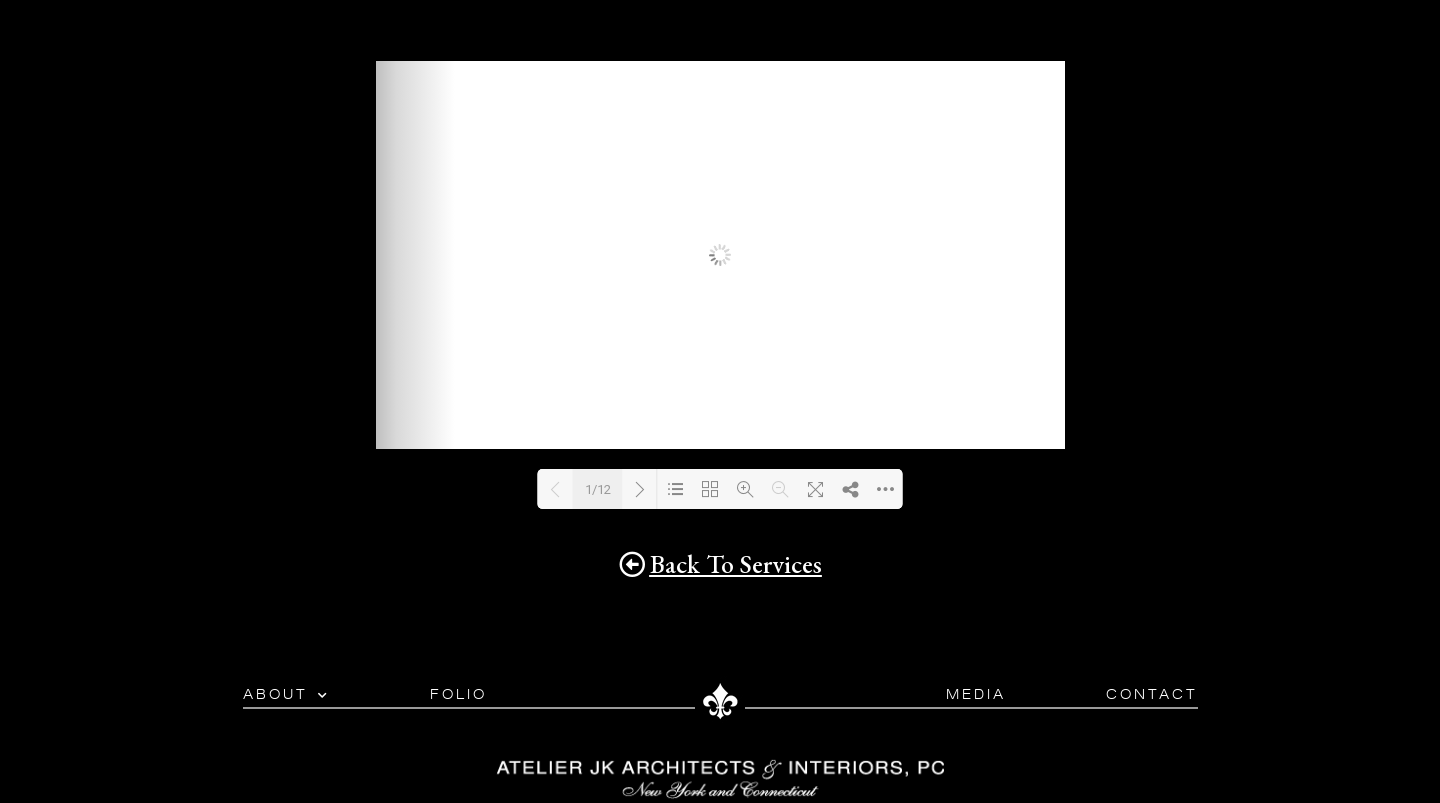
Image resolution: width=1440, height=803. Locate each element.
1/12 (598, 489)
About (286, 695)
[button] (720, 564)
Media (976, 694)
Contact (1152, 694)
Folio (458, 694)
